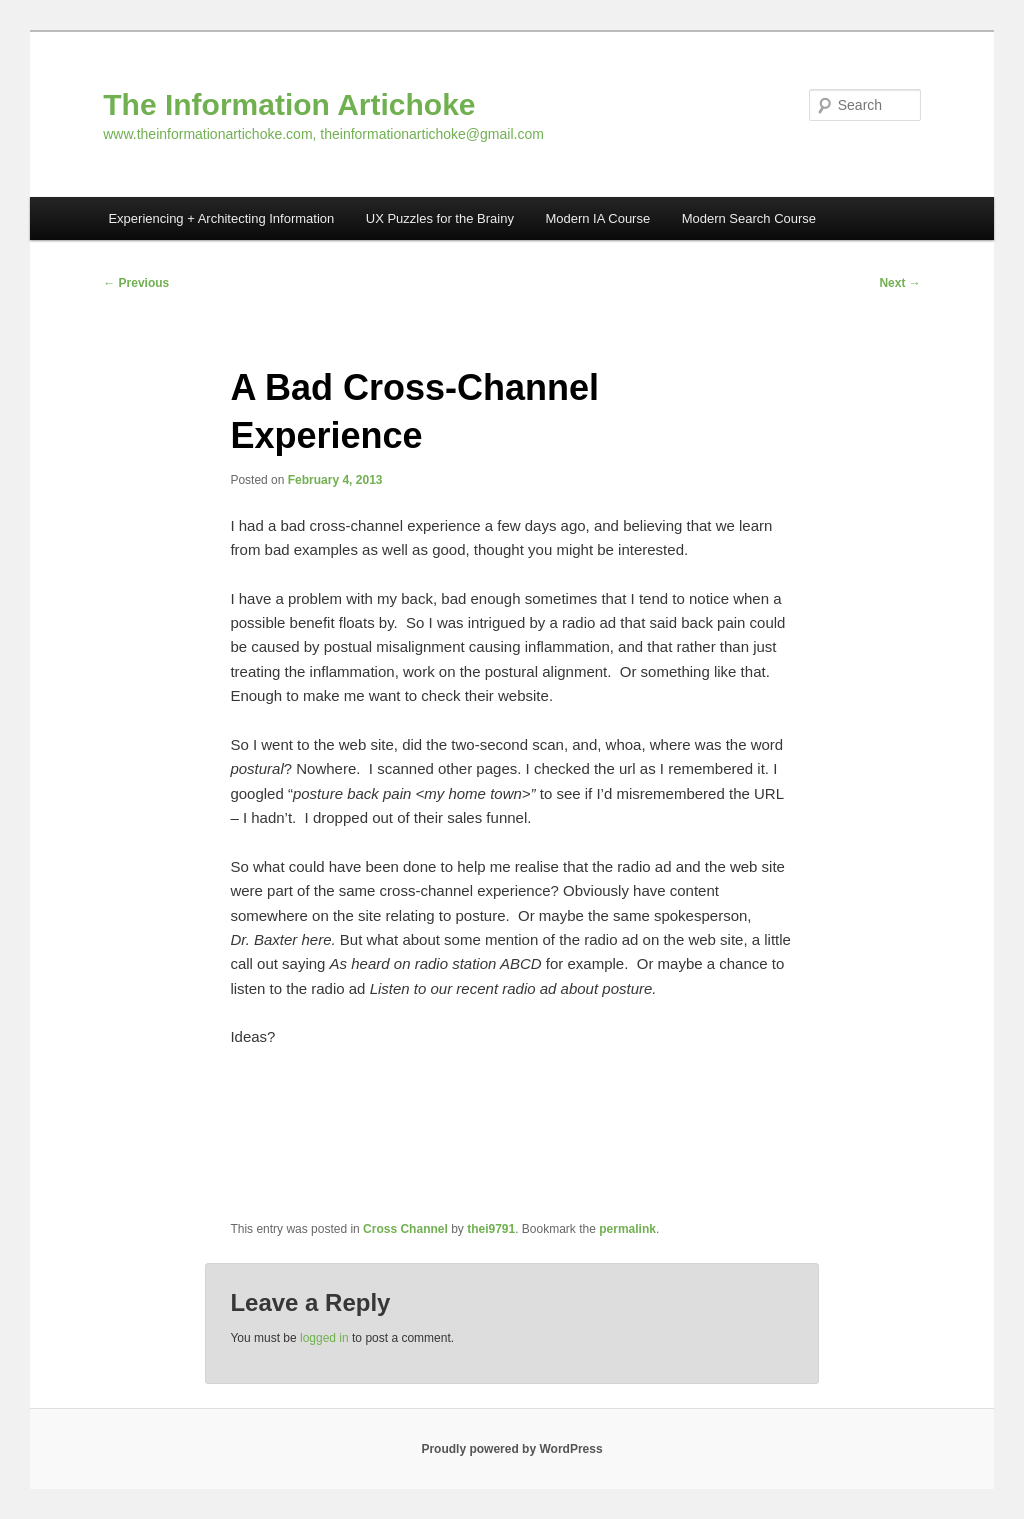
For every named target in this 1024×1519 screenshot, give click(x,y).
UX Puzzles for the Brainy (440, 218)
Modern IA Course (597, 218)
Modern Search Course (749, 218)
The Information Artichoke (289, 104)
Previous (136, 283)
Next (899, 283)
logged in (324, 1338)
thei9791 (491, 1229)
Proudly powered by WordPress (511, 1449)
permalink (627, 1229)
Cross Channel (405, 1229)
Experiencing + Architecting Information (221, 218)
